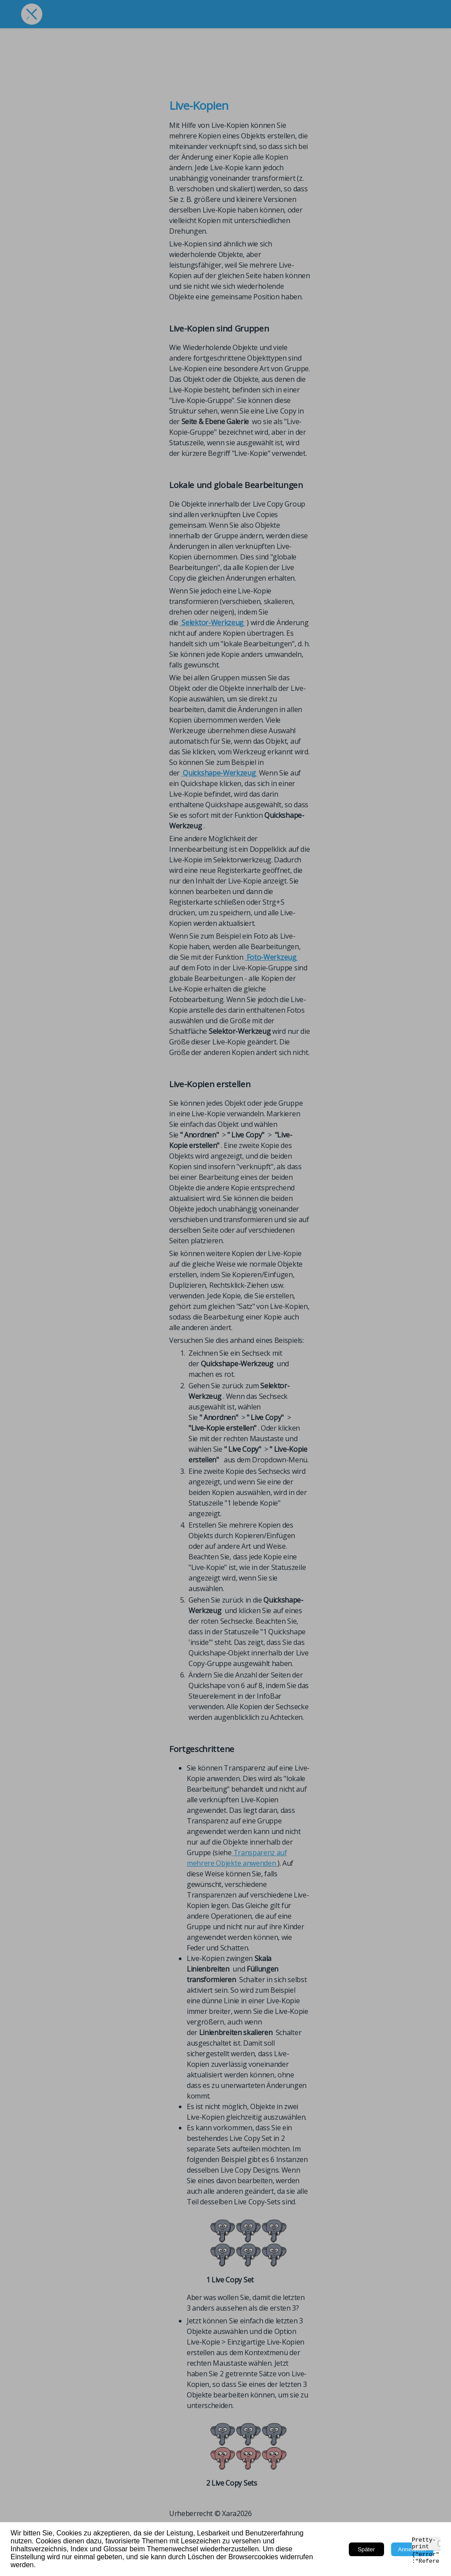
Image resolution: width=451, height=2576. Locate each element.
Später (366, 2549)
